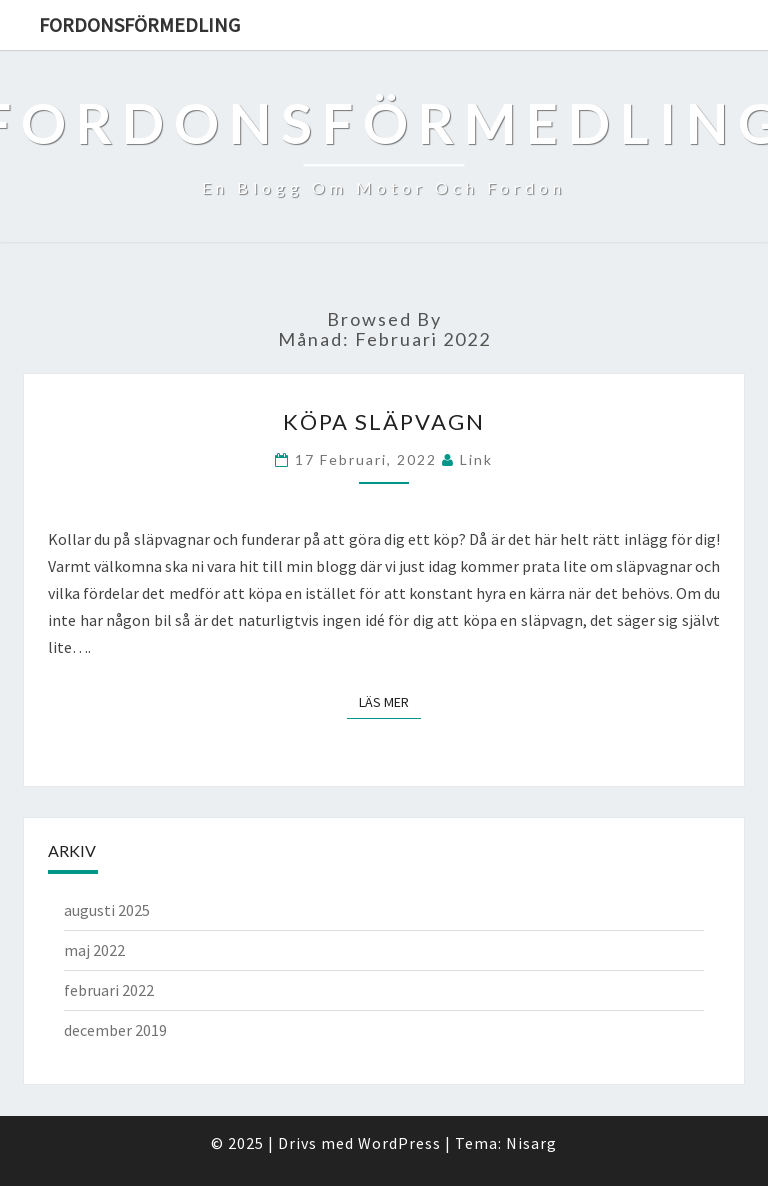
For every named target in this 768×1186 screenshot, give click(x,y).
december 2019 (115, 1030)
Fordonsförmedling (139, 24)
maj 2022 (94, 950)
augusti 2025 (107, 910)
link (476, 459)
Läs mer (390, 701)
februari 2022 (109, 990)
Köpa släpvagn (384, 421)
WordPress (399, 1143)
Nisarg (531, 1143)
